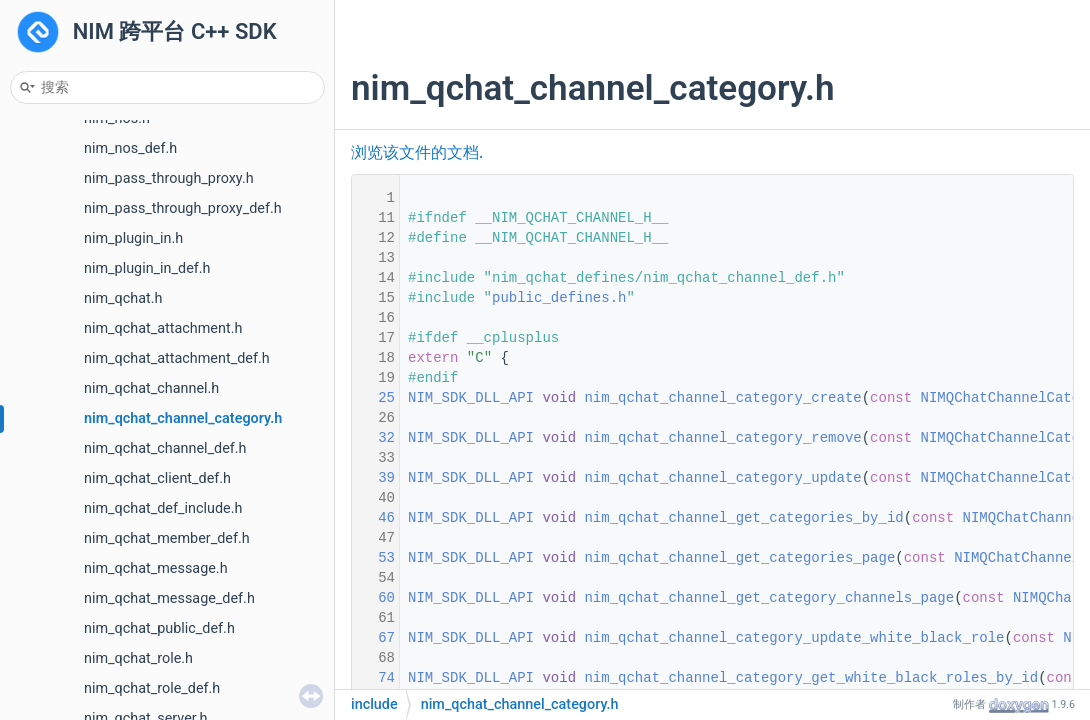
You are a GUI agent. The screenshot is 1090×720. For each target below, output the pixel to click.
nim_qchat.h (123, 298)
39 (374, 478)
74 (374, 678)
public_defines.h (559, 298)
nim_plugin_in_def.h (147, 268)
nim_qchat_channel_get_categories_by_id (743, 518)
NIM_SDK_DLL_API (471, 398)
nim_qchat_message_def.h (169, 598)
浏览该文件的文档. (417, 153)
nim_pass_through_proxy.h (169, 178)
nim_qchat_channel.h (151, 388)
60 (374, 598)
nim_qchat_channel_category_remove (722, 438)
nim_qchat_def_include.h (163, 508)
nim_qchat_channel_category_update (722, 478)
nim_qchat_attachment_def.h (177, 358)
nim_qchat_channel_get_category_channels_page (769, 598)
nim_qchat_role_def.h (152, 688)
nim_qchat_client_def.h (157, 478)
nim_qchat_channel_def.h (165, 448)
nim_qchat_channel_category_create (722, 398)
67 (374, 638)
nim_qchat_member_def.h (167, 538)
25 (374, 398)
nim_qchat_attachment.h (163, 328)
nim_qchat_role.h (138, 658)
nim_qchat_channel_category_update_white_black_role (794, 638)
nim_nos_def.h (130, 148)
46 (374, 518)
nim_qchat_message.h (156, 568)
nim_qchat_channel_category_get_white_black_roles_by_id (811, 678)
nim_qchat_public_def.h (159, 628)
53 (374, 558)
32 (374, 438)
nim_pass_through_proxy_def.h (183, 208)
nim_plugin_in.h (133, 238)
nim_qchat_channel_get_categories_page (739, 558)
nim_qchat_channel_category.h (183, 418)
